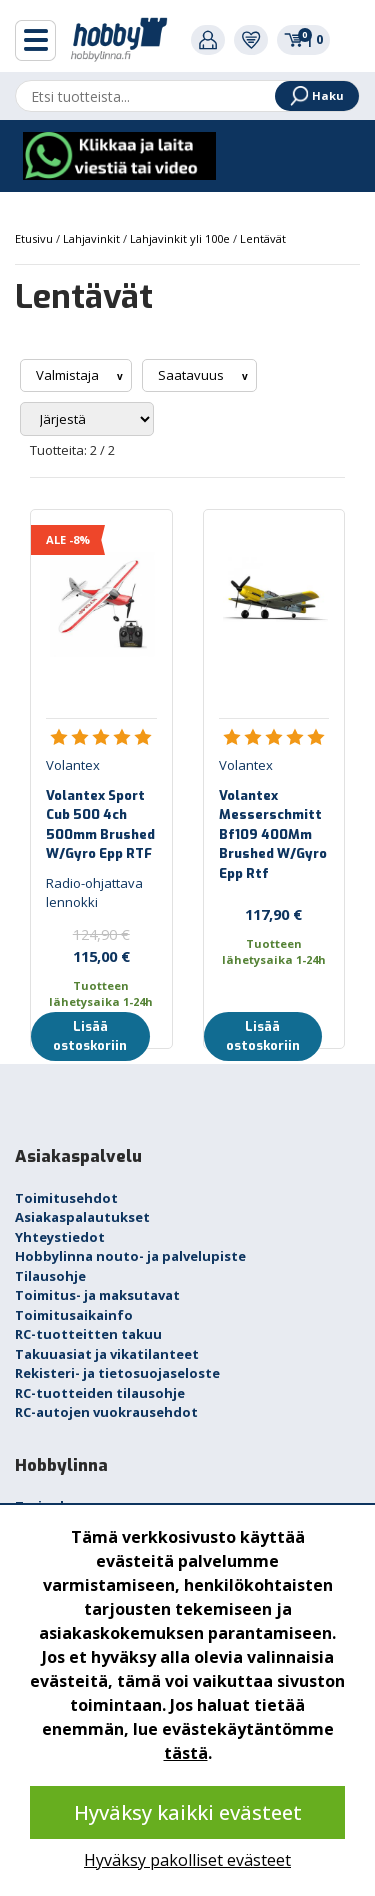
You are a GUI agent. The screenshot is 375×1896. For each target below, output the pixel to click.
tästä (186, 1753)
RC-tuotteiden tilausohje (100, 1393)
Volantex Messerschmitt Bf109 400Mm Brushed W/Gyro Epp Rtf (273, 834)
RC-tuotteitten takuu (88, 1334)
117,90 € (273, 914)
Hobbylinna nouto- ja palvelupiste (130, 1256)
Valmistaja (69, 375)
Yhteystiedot (60, 1237)
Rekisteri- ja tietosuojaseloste (117, 1373)
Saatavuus (192, 375)
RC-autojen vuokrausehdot (106, 1412)
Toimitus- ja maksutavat (97, 1295)
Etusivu (35, 238)
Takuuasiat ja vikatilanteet (107, 1354)
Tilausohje (50, 1276)
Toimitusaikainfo (74, 1315)
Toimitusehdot (66, 1198)
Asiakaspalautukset (82, 1217)
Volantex (73, 765)
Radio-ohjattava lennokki (94, 893)
